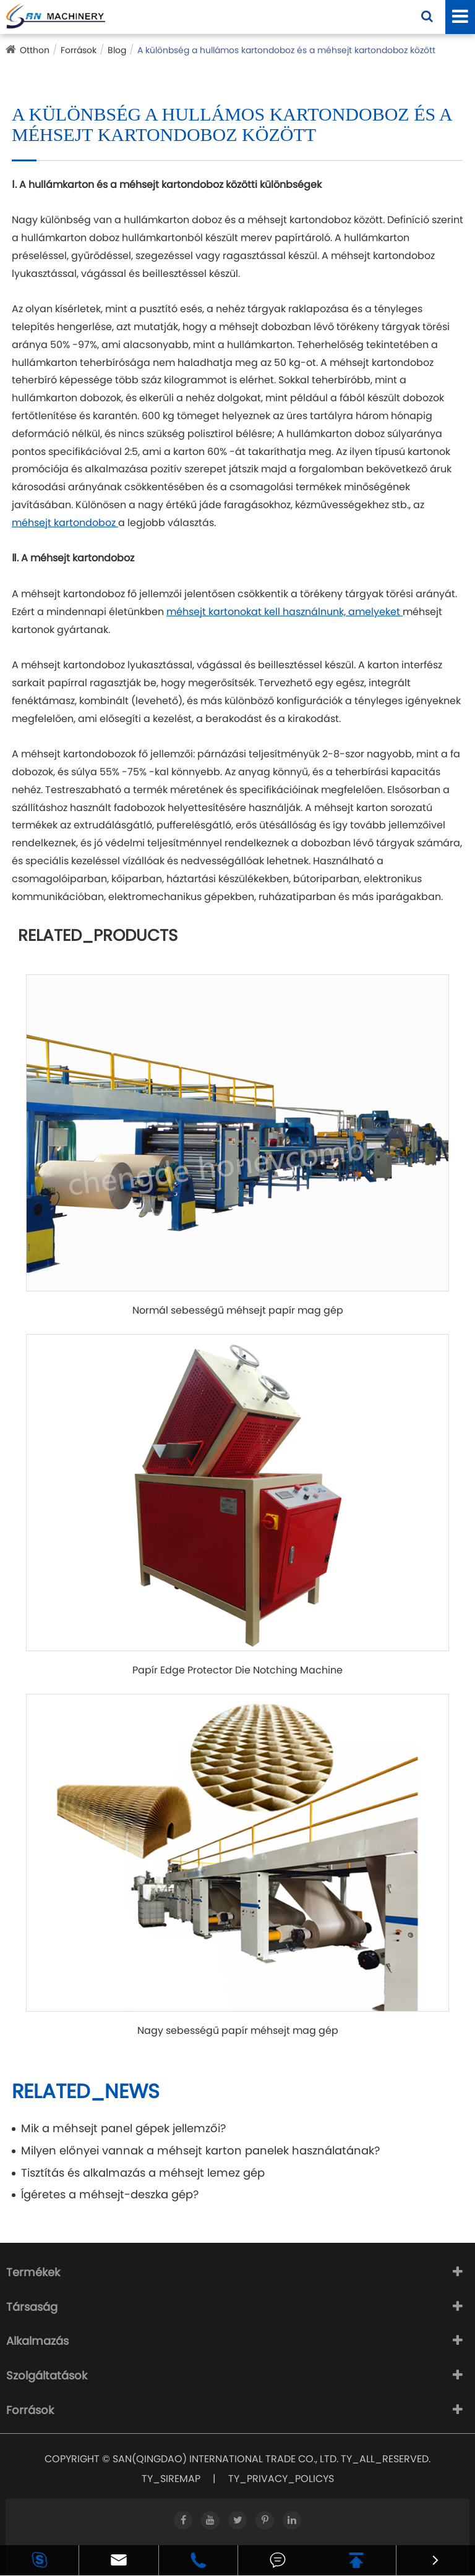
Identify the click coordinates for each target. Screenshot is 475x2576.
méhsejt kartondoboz (65, 523)
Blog (117, 50)
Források (78, 50)
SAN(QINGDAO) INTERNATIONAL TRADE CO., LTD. (225, 2459)
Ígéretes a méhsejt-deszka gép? (110, 2194)
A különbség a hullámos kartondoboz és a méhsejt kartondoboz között (286, 50)
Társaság (32, 2307)
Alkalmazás (37, 2341)
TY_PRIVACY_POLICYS (281, 2479)
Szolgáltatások (46, 2375)
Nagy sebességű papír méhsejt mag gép (237, 2031)
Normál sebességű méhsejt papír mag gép (237, 1310)
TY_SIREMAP (171, 2479)
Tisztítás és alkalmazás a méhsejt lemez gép (143, 2172)
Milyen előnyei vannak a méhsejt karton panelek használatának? (200, 2150)
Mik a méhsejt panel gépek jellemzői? (123, 2128)
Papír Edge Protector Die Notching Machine (237, 1670)
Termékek (33, 2272)
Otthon (34, 50)
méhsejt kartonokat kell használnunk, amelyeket (284, 612)
